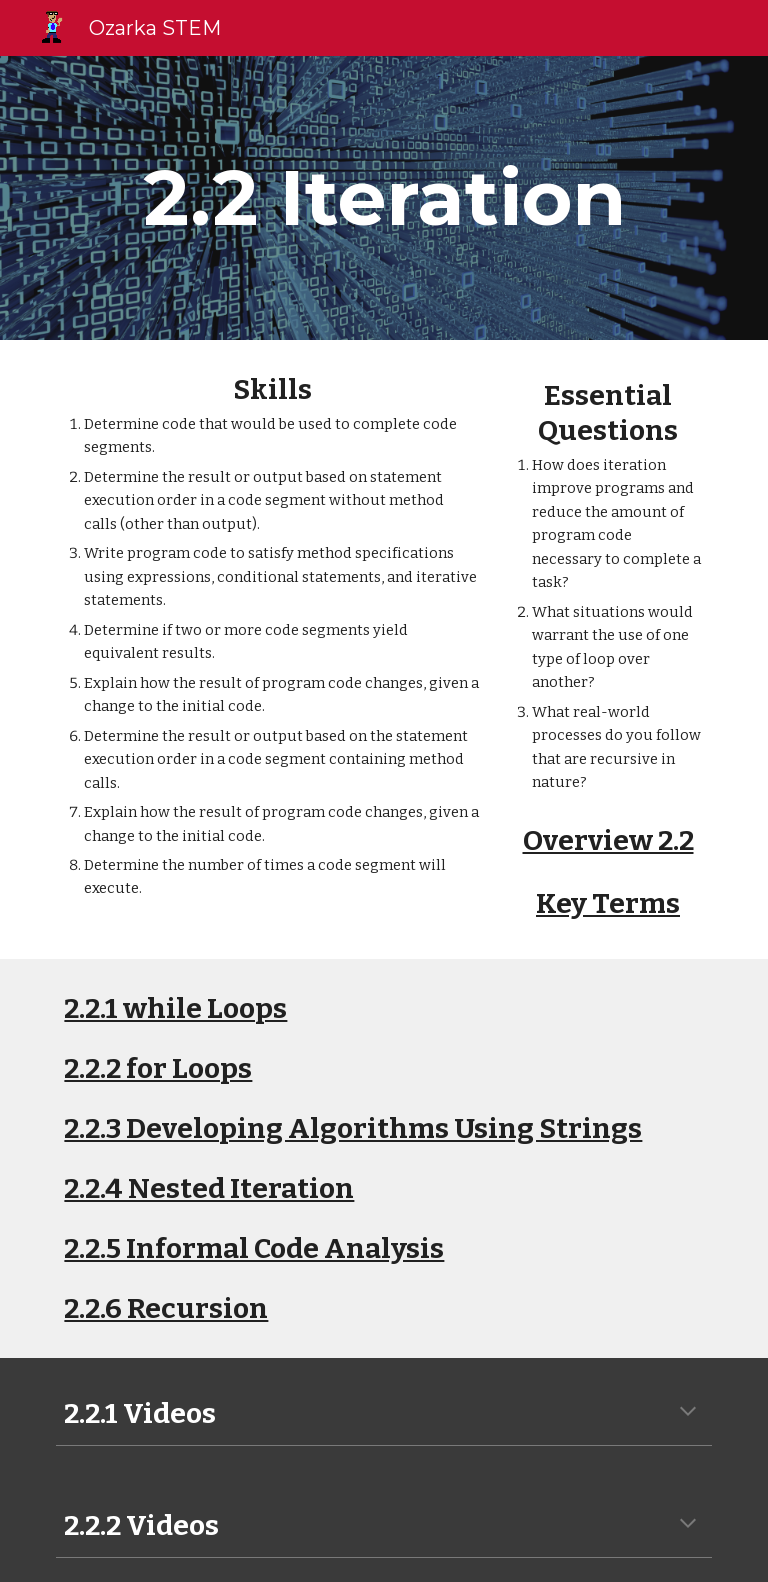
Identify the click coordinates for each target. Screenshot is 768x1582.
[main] (383, 198)
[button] (688, 1413)
